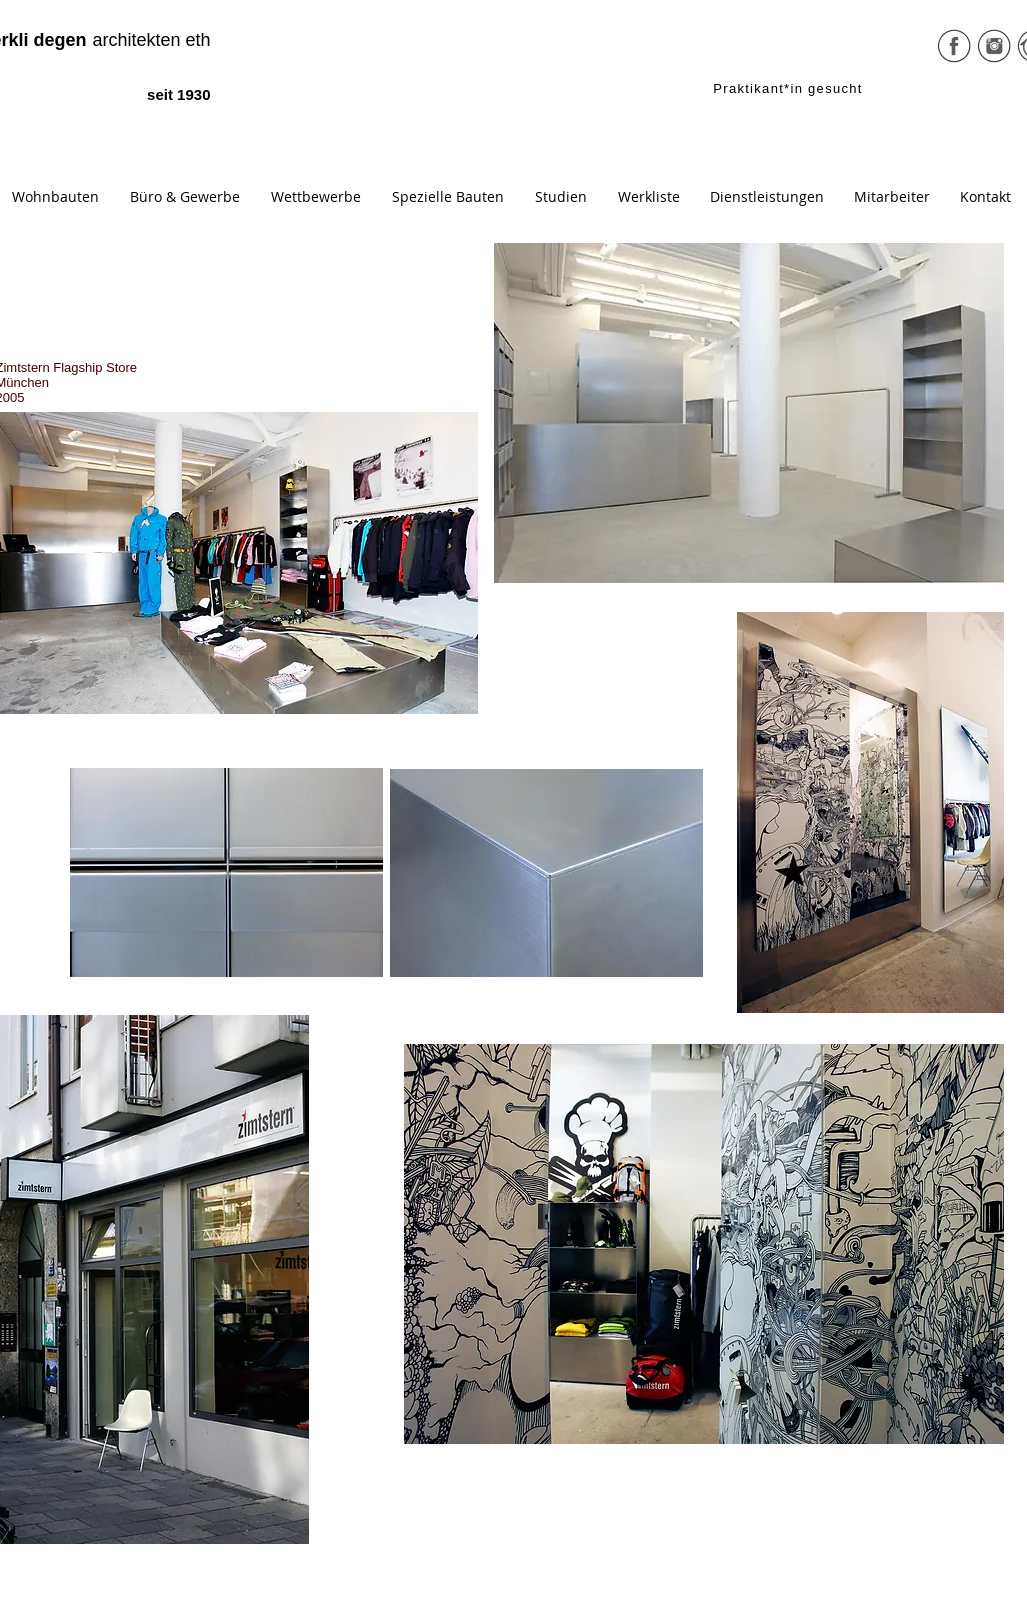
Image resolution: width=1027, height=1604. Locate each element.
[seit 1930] (160, 94)
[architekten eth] (129, 41)
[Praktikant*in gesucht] (790, 88)
